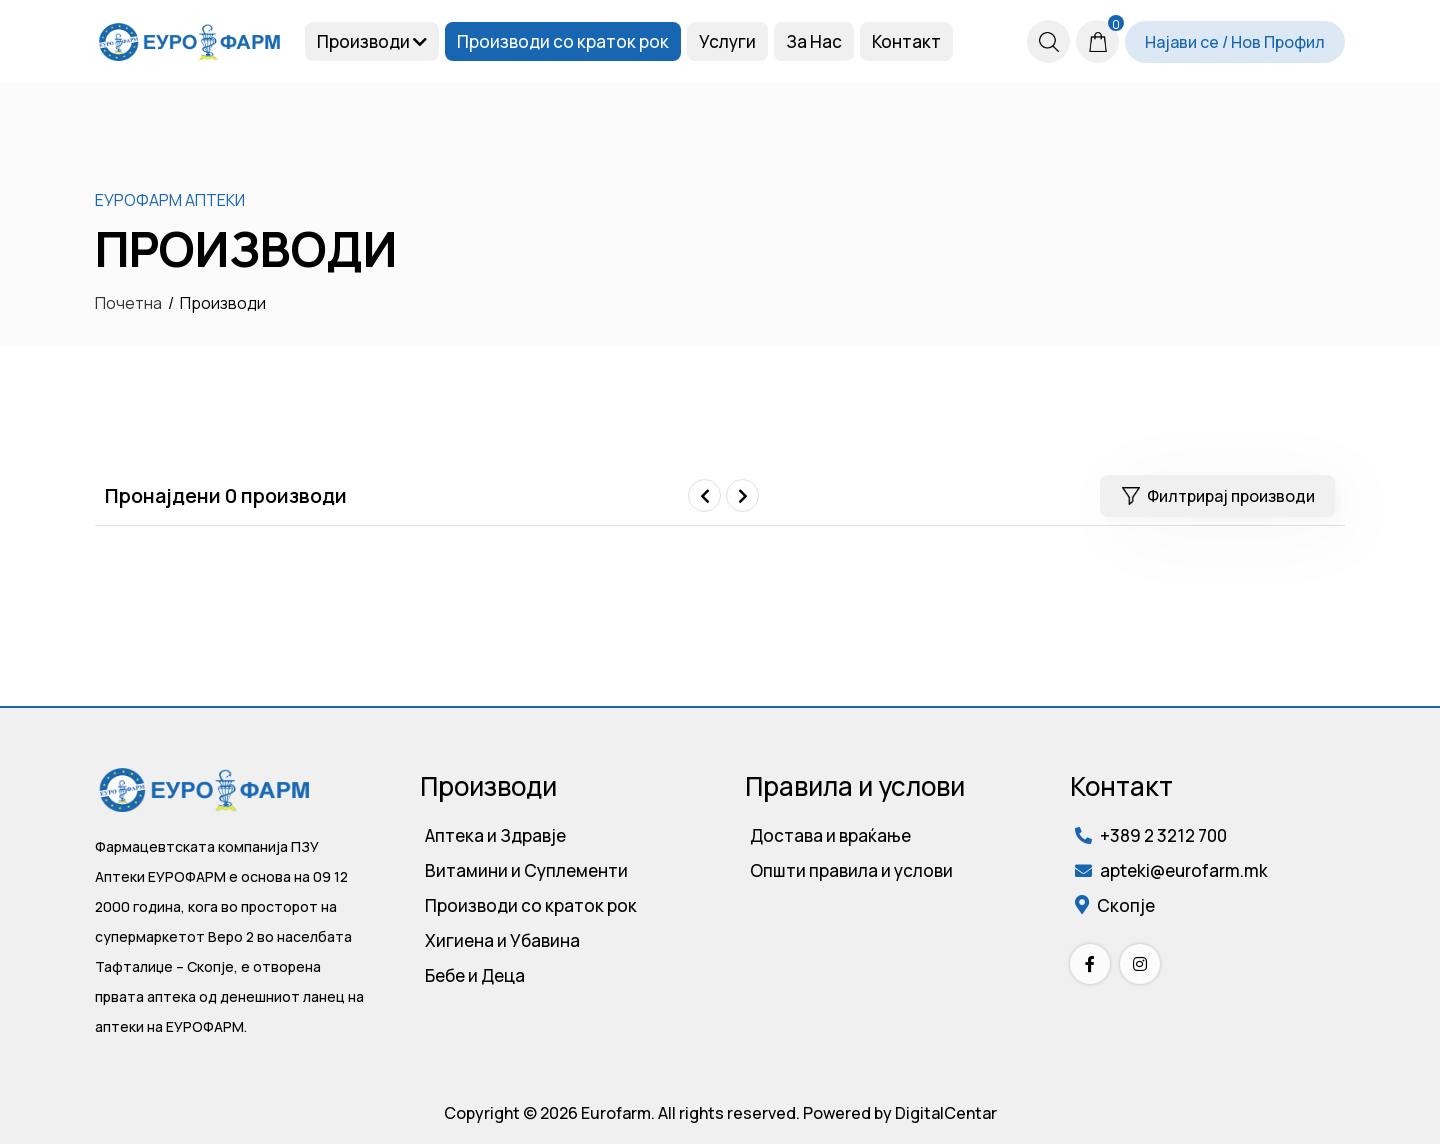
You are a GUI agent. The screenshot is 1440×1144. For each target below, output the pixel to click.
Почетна (128, 303)
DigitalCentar (946, 1113)
